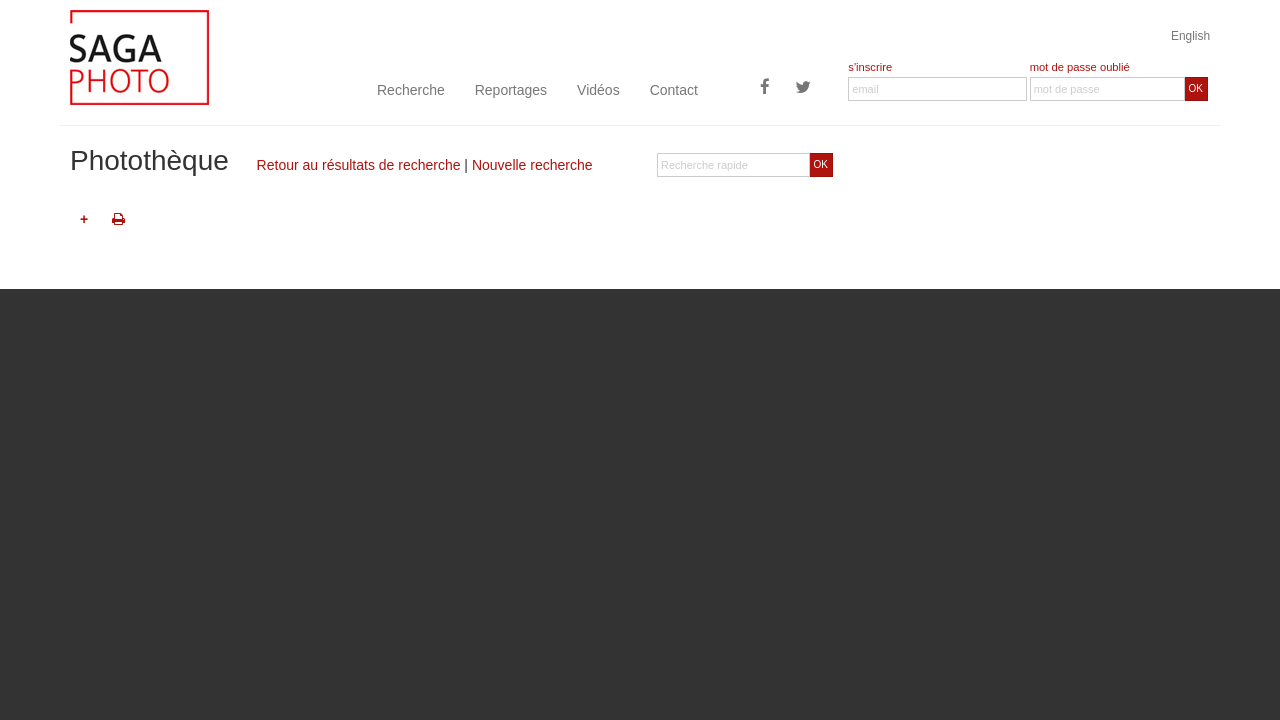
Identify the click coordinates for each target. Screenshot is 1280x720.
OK (1196, 88)
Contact (674, 90)
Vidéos (598, 90)
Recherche (411, 90)
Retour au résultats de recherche (359, 165)
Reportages (511, 90)
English (1190, 36)
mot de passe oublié (1080, 67)
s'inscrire (870, 67)
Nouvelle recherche (532, 165)
